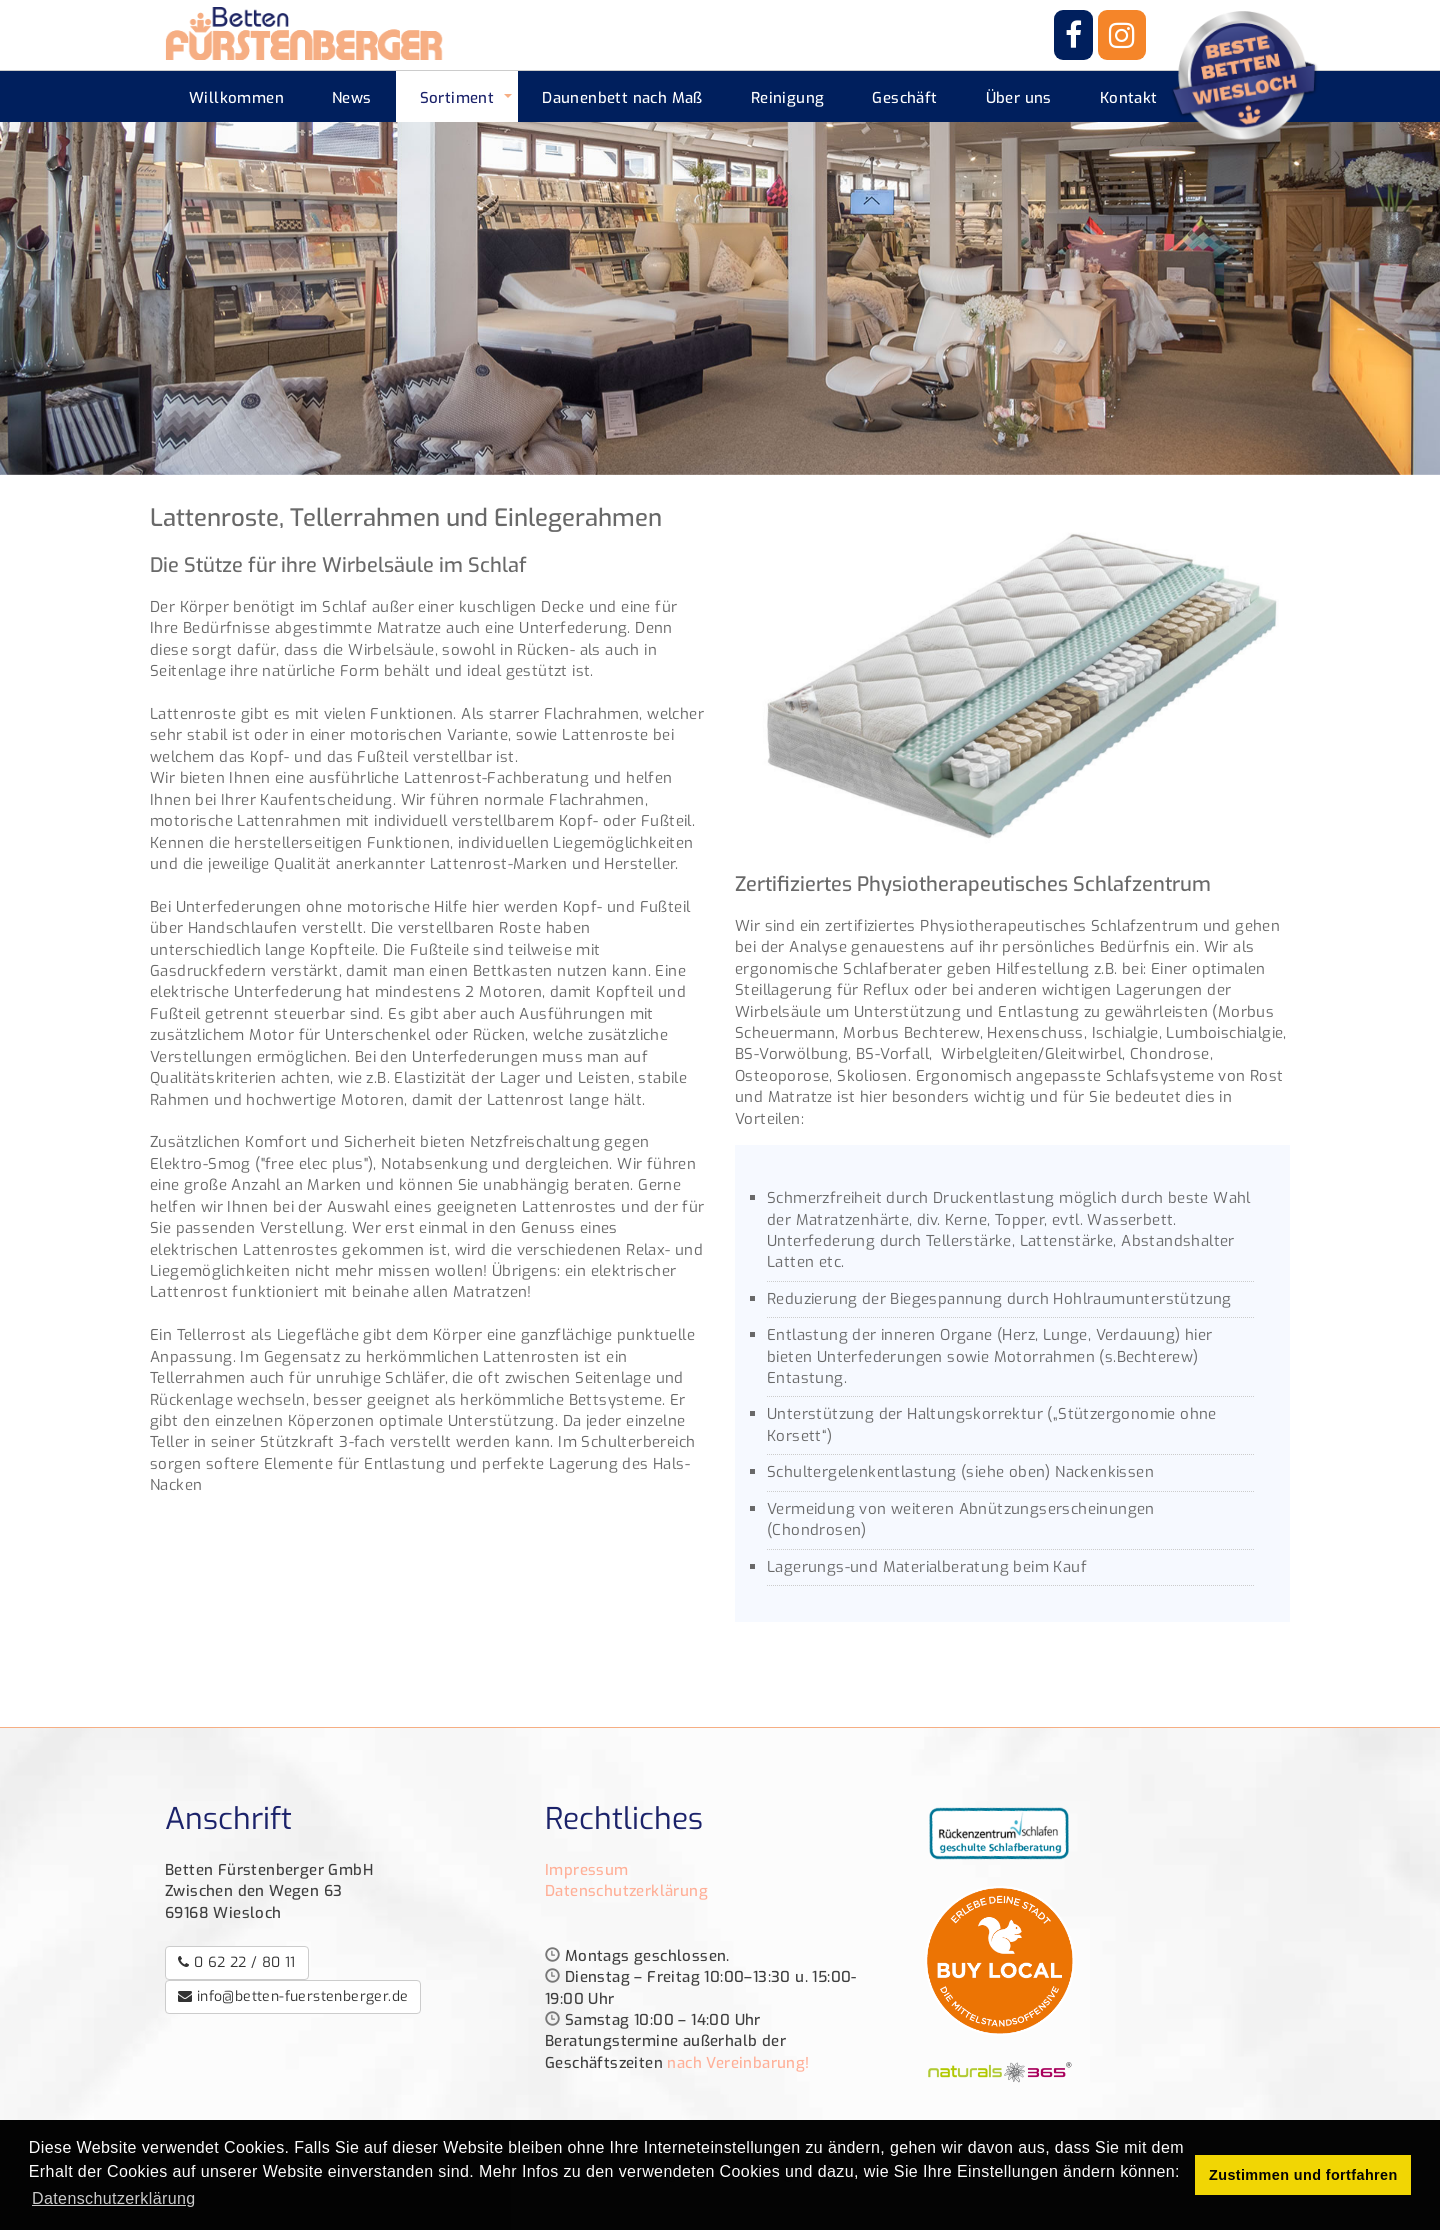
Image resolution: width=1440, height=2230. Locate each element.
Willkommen (236, 98)
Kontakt (1129, 98)
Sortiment (457, 98)
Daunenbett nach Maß (622, 98)
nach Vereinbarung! (738, 2063)
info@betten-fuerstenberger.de (293, 1996)
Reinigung (788, 98)
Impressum (587, 1870)
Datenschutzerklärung (626, 1891)
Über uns (1019, 98)
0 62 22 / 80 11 (237, 1962)
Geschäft (904, 98)
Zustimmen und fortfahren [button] (1303, 2175)
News (352, 98)
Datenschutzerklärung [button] (114, 2198)
